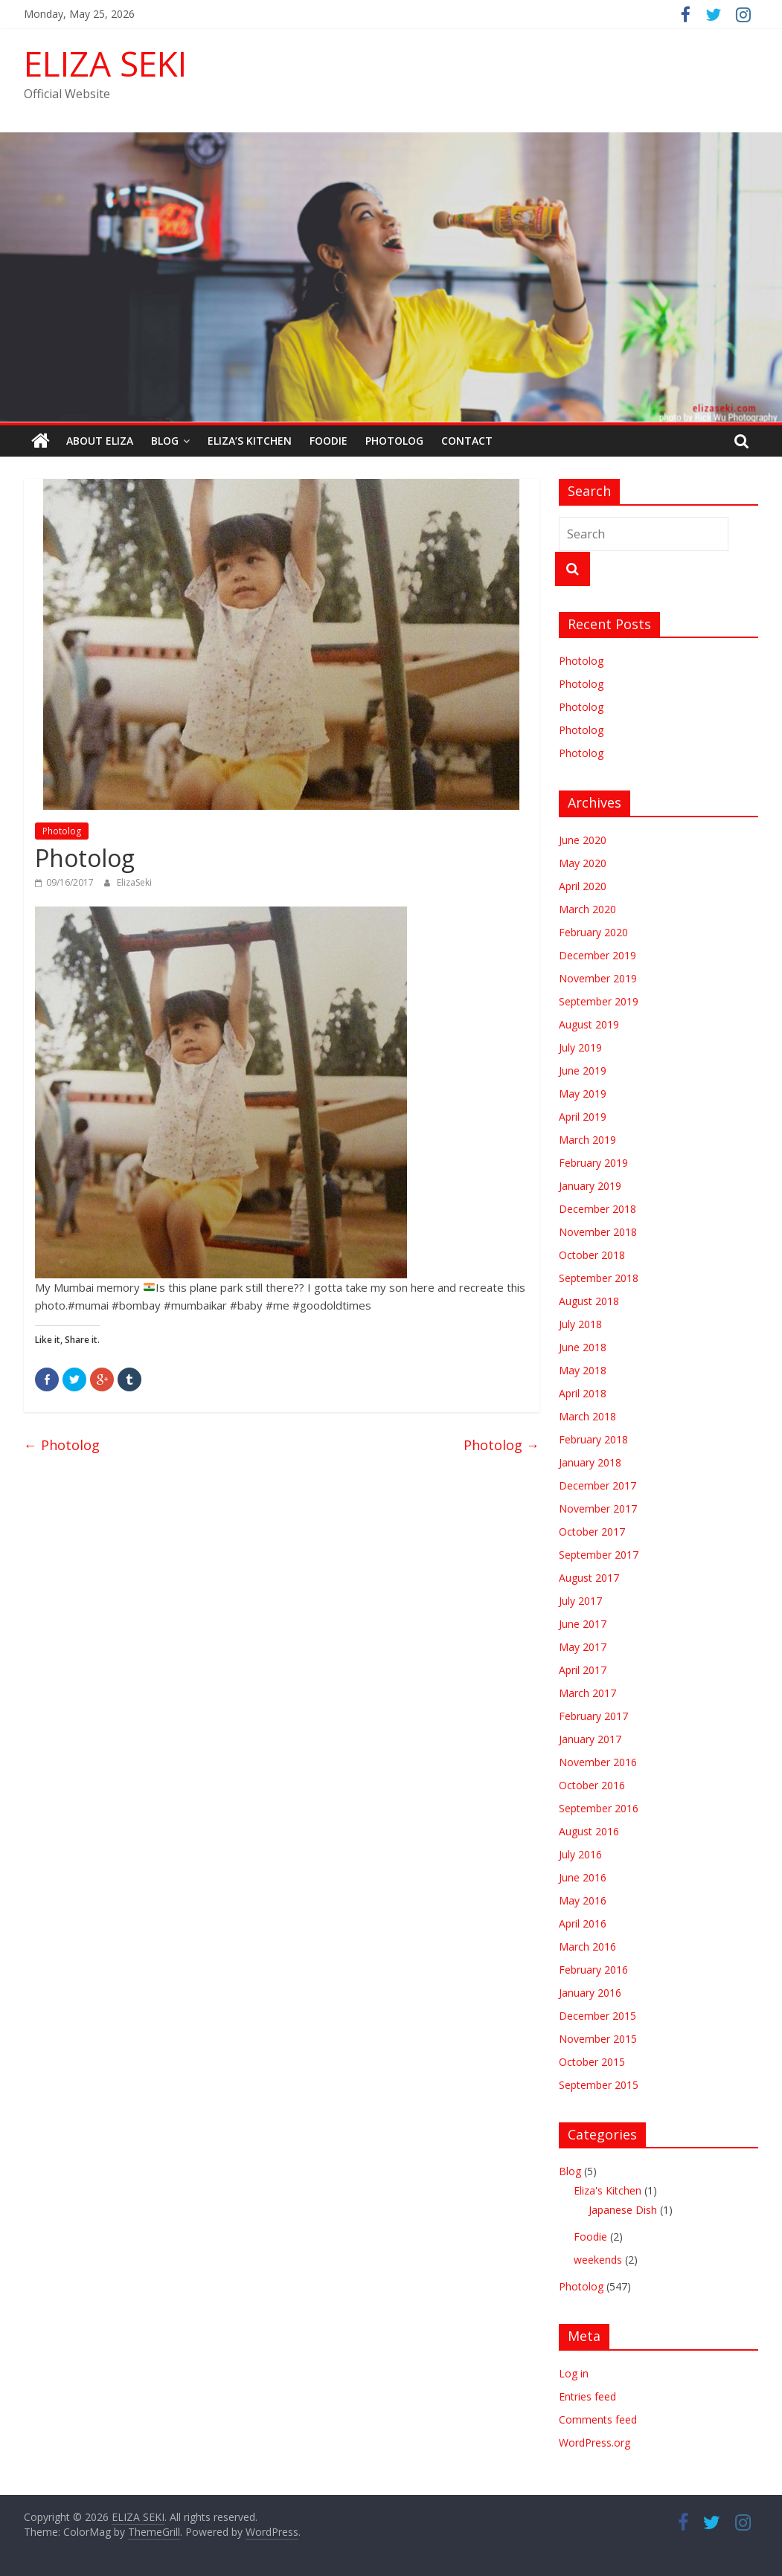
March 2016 (587, 1946)
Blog (165, 441)
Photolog (394, 441)
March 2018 (587, 1416)
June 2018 (582, 1347)
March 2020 (587, 909)
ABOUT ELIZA (99, 441)
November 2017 (598, 1508)
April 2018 (582, 1393)
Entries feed (587, 2396)
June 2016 (582, 1877)
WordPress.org (594, 2442)
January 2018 (590, 1462)
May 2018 (582, 1370)
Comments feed (598, 2419)
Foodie (328, 441)
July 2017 (580, 1601)
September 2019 (598, 1001)
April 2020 (582, 886)
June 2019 (582, 1070)
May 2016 (582, 1900)
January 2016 (590, 1993)
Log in (574, 2373)
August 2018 (589, 1301)
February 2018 (593, 1439)
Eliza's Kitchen (607, 2190)
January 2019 (590, 1186)
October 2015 (592, 2062)
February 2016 (593, 1969)
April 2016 (582, 1923)
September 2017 (598, 1555)
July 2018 (580, 1324)
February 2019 (593, 1163)
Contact (467, 441)
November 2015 (598, 2039)
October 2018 (592, 1255)
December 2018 (597, 1209)
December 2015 (597, 2016)
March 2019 (587, 1140)
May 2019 (582, 1093)
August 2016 (589, 1831)
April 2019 (582, 1117)
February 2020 (593, 932)
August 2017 (589, 1578)
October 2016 (592, 1785)
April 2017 (582, 1670)
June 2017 (582, 1624)
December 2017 (597, 1485)
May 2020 (582, 863)
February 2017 (593, 1716)
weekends (598, 2260)
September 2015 (598, 2085)
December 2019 (597, 955)
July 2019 (580, 1047)
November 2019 (598, 978)
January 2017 (590, 1739)
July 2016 (580, 1854)
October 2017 (592, 1531)
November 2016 (598, 1762)
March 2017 (587, 1693)
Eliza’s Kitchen (250, 441)
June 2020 (582, 840)
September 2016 (598, 1808)
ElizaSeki (134, 882)
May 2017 (582, 1647)
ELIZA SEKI (105, 63)
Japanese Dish (623, 2210)
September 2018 (598, 1278)
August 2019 (589, 1024)
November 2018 (598, 1232)
